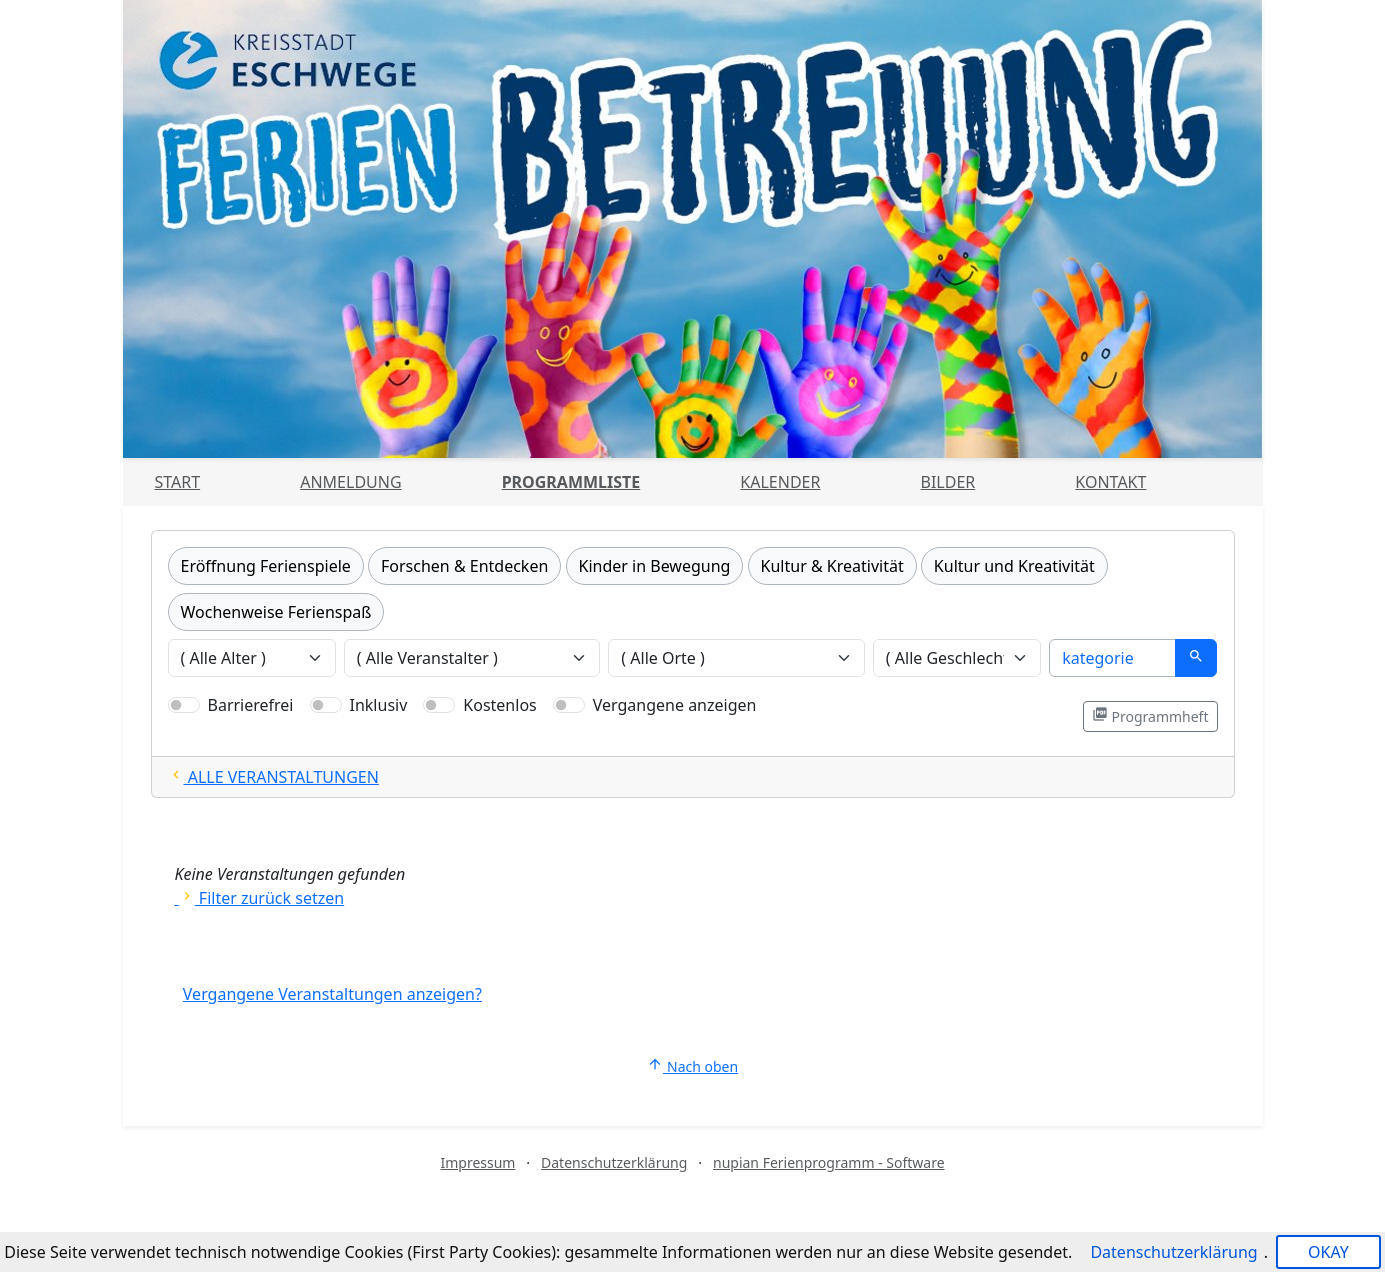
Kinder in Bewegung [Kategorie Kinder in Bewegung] (655, 566)
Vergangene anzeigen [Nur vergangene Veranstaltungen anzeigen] (675, 705)
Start (178, 482)
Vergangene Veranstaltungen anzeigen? (332, 994)
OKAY (1328, 1252)
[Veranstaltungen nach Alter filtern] (252, 658)
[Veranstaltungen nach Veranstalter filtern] (472, 658)
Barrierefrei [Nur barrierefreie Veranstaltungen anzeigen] (251, 705)
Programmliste (571, 482)
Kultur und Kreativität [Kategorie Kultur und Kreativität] (1014, 566)
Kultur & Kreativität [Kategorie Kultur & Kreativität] (832, 566)
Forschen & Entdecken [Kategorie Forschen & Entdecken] (464, 566)
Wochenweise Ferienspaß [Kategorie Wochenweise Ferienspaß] (276, 612)
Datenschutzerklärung (614, 1162)
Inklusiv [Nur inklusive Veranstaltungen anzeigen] (379, 705)
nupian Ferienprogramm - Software (829, 1162)
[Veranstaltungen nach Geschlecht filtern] (957, 658)
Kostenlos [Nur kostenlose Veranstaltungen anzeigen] (499, 705)
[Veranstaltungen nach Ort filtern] (736, 658)
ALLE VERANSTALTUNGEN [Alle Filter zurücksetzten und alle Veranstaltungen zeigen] (273, 777)
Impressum (477, 1162)
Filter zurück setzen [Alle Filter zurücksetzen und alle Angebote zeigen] (260, 898)
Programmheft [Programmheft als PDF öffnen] (1150, 716)
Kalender (780, 482)
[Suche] (1112, 658)
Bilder (948, 482)
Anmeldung (350, 482)
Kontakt (1110, 482)
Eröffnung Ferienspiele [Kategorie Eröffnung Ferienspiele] (266, 566)
